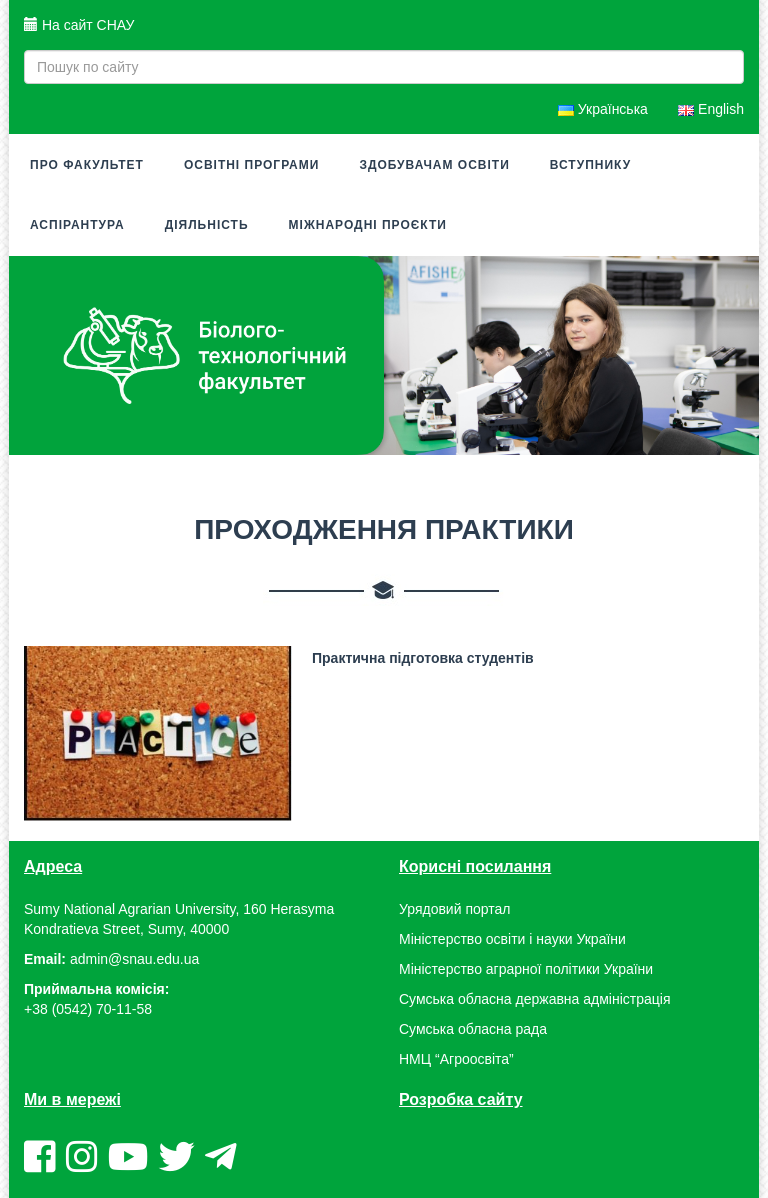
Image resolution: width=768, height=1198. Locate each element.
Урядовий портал (454, 909)
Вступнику (590, 165)
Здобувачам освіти (434, 165)
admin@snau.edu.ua (134, 959)
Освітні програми (252, 165)
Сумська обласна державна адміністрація (534, 999)
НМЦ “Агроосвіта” (456, 1059)
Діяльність (207, 225)
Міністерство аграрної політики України (526, 969)
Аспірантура (77, 225)
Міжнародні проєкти (368, 225)
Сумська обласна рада (473, 1029)
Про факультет (87, 165)
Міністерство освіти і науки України (512, 939)
